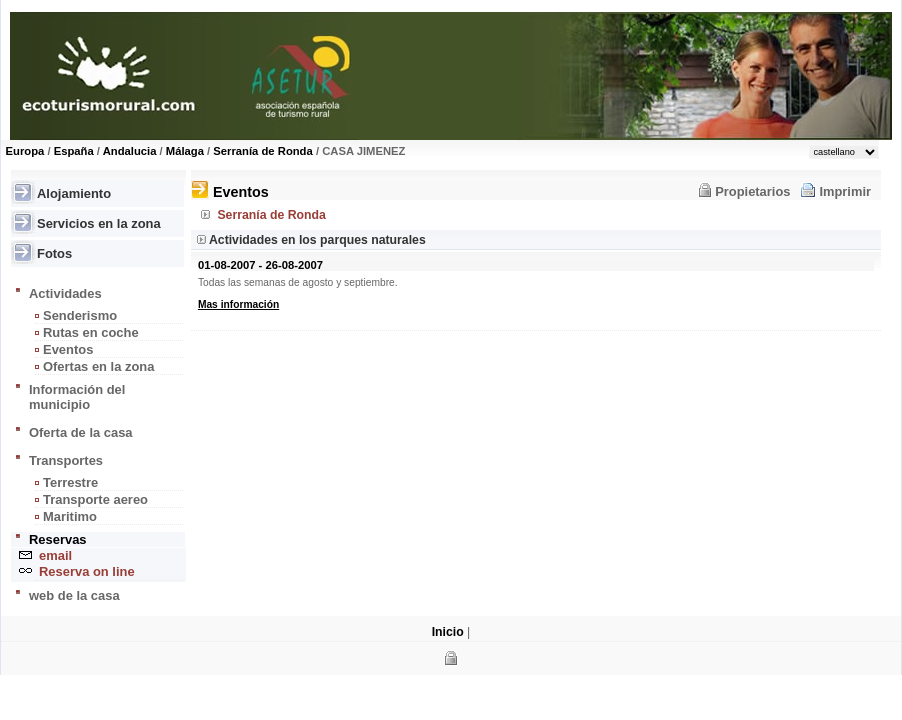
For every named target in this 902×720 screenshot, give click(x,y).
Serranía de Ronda (262, 151)
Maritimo (70, 516)
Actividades (65, 293)
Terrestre (70, 482)
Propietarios (752, 191)
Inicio (448, 632)
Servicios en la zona (99, 223)
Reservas (58, 539)
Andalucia (130, 151)
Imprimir (845, 191)
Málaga (185, 151)
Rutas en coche (91, 332)
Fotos (54, 253)
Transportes (66, 460)
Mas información (238, 304)
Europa (25, 151)
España (74, 151)
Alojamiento (74, 193)
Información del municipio (77, 397)
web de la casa (74, 595)
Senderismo (80, 315)
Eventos (68, 349)
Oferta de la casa (81, 432)
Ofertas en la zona (98, 366)
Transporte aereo (95, 499)
